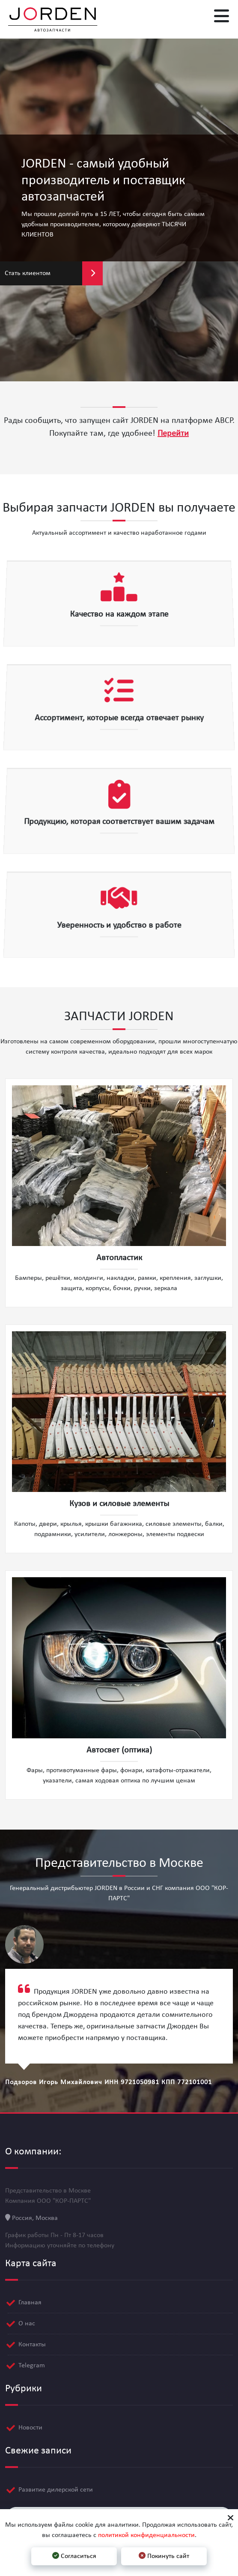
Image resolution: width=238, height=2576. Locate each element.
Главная (30, 2297)
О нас (26, 2318)
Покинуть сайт (164, 2556)
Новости (30, 2422)
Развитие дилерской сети (55, 2484)
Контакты (32, 2339)
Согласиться (74, 2556)
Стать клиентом (54, 273)
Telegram (31, 2360)
